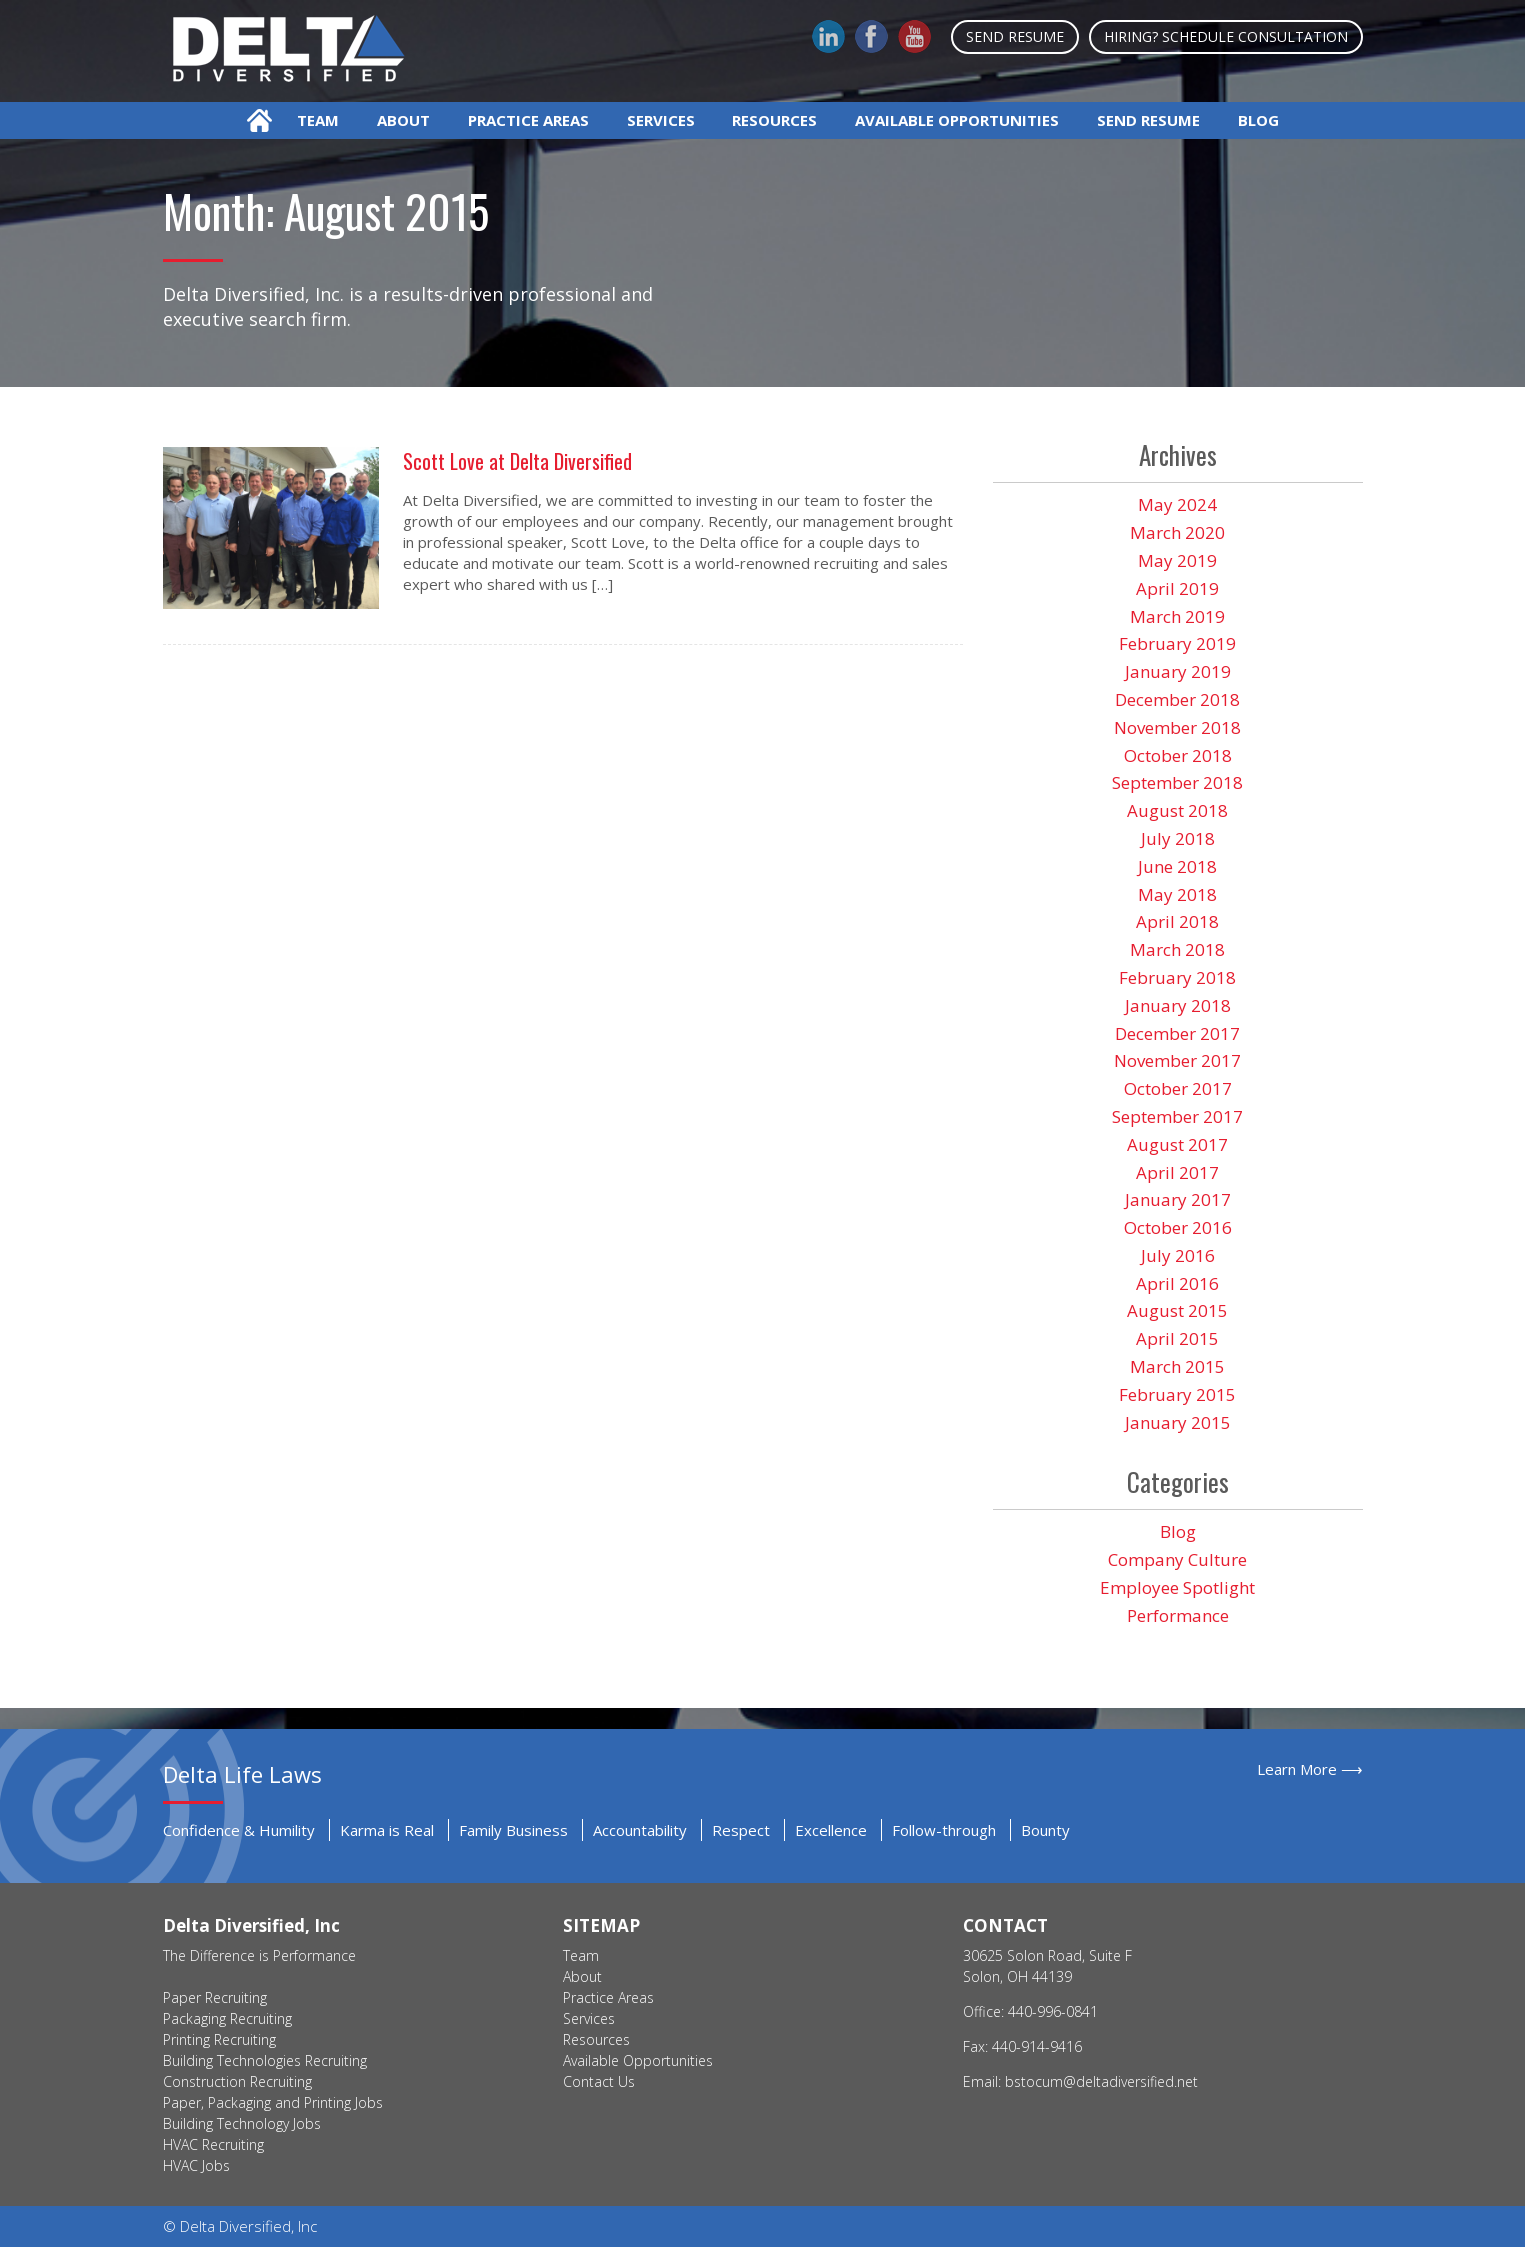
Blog (1258, 120)
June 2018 (1177, 866)
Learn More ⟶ (1310, 1769)
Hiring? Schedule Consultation (1226, 36)
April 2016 (1177, 1283)
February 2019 (1177, 643)
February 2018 (1177, 977)
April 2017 (1177, 1172)
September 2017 (1177, 1116)
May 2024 (1177, 504)
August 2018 (1177, 810)
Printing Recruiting (219, 2039)
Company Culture (1177, 1559)
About (403, 120)
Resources (774, 120)
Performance (1178, 1615)
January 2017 (1178, 1199)
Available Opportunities (957, 120)
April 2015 (1177, 1338)
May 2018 (1177, 894)
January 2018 (1178, 1005)
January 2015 (1178, 1422)
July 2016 (1178, 1255)
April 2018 (1177, 921)
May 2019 (1177, 560)
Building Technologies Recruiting (265, 2060)
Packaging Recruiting (227, 2018)
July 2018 (1178, 838)
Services (661, 120)
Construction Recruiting (237, 2081)
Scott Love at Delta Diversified (517, 461)
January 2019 (1178, 671)
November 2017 (1177, 1060)
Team (318, 120)
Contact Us (599, 2081)
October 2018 (1178, 755)
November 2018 (1177, 727)
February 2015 (1177, 1394)
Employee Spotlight (1177, 1587)
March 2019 (1177, 616)
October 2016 (1178, 1227)
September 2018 (1177, 782)
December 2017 (1177, 1033)
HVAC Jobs (196, 2165)
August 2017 (1177, 1144)
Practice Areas (528, 120)
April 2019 (1177, 588)
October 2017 (1178, 1088)
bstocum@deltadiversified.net (1101, 2081)
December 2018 (1177, 699)
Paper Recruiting (215, 1997)
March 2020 (1177, 532)
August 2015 (1177, 1310)
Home (259, 120)
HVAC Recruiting (213, 2144)
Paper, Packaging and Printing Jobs (273, 2102)
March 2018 (1177, 949)
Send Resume (1015, 36)
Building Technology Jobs (242, 2123)
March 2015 (1177, 1366)
